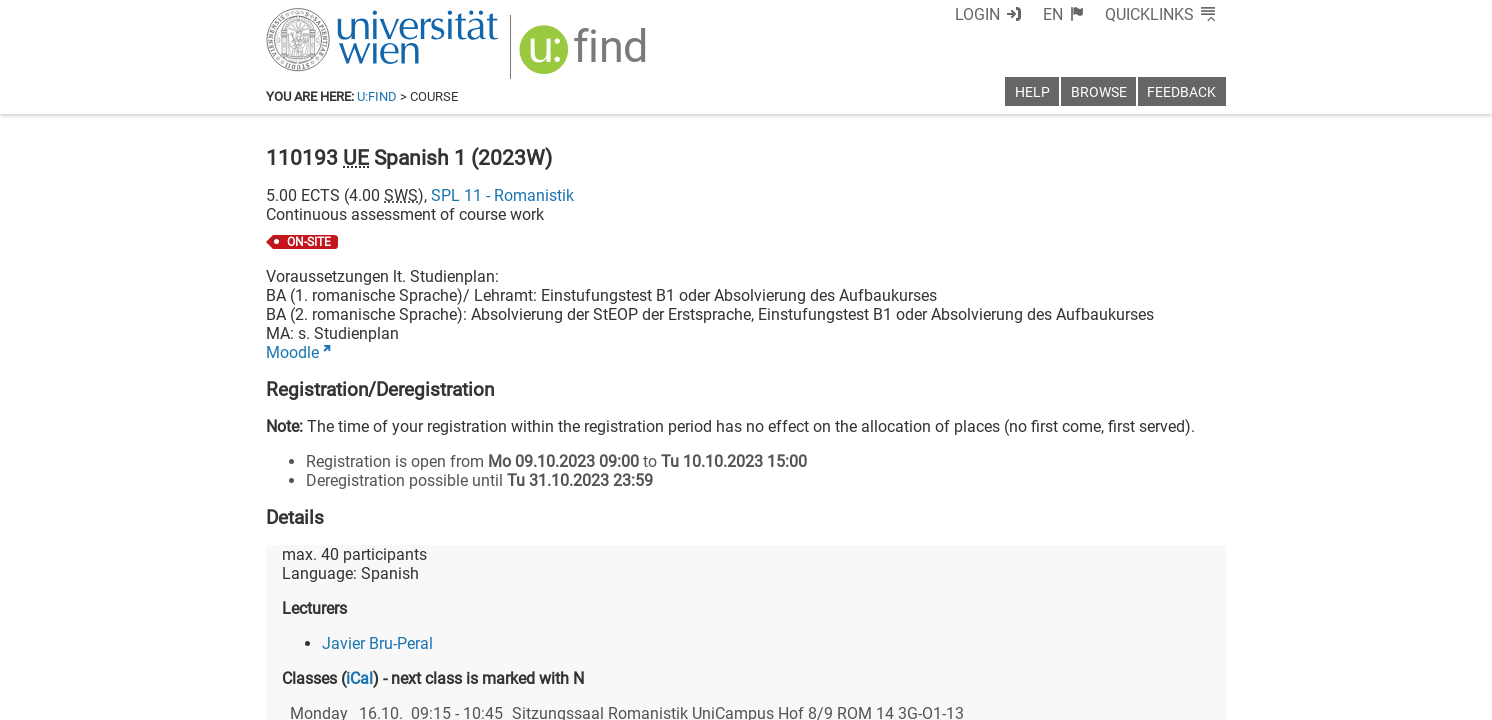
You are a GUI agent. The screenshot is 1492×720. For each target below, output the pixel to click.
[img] (585, 56)
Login (977, 14)
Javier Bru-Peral (377, 643)
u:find (377, 96)
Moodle (292, 352)
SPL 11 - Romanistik (502, 195)
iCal (359, 678)
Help (1032, 92)
